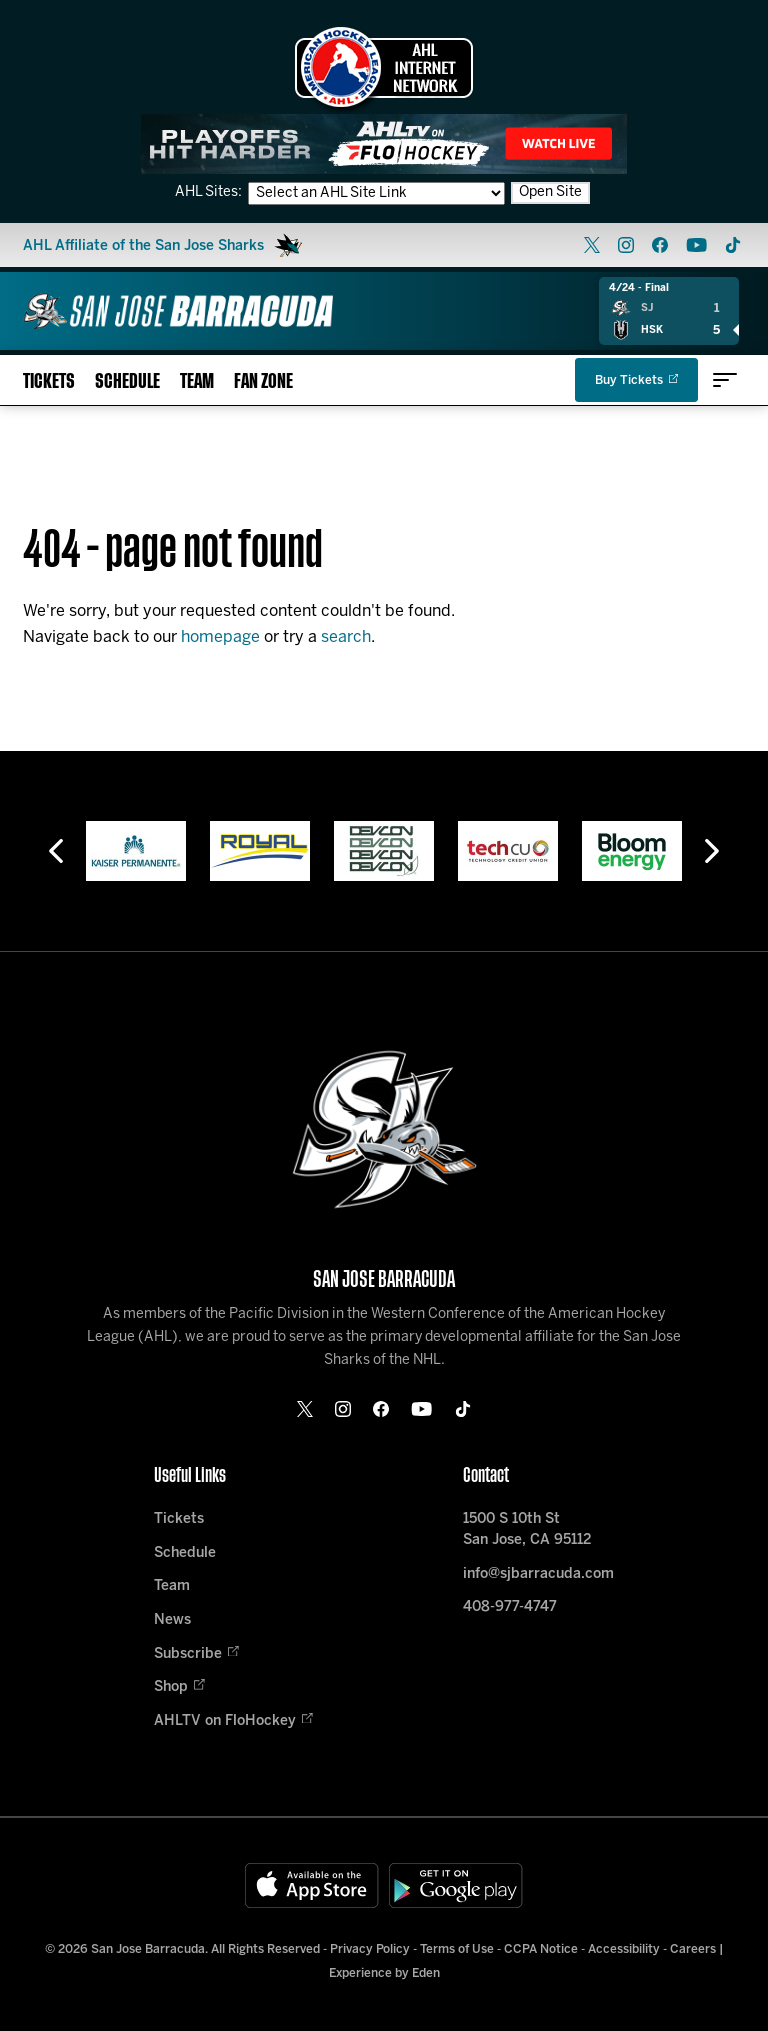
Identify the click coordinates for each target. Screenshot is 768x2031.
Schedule (127, 381)
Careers (693, 1949)
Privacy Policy (370, 1949)
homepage (220, 637)
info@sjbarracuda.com (538, 1574)
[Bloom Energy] (632, 851)
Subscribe (196, 1654)
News (172, 1620)
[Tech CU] (508, 851)
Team (197, 381)
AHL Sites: (210, 192)
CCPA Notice (541, 1949)
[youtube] (696, 245)
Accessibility (624, 1949)
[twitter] (592, 245)
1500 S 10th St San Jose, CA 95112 (527, 1530)
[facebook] (660, 245)
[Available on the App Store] (312, 1885)
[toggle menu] (725, 380)
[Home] (178, 311)
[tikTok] (733, 245)
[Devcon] (384, 851)
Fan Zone (263, 381)
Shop (179, 1687)
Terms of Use (457, 1949)
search (346, 637)
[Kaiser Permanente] (136, 851)
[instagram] (626, 245)
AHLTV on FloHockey (233, 1721)
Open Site (550, 192)
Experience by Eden (384, 1973)
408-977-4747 (510, 1607)
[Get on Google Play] (456, 1885)
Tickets (49, 381)
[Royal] (260, 851)
